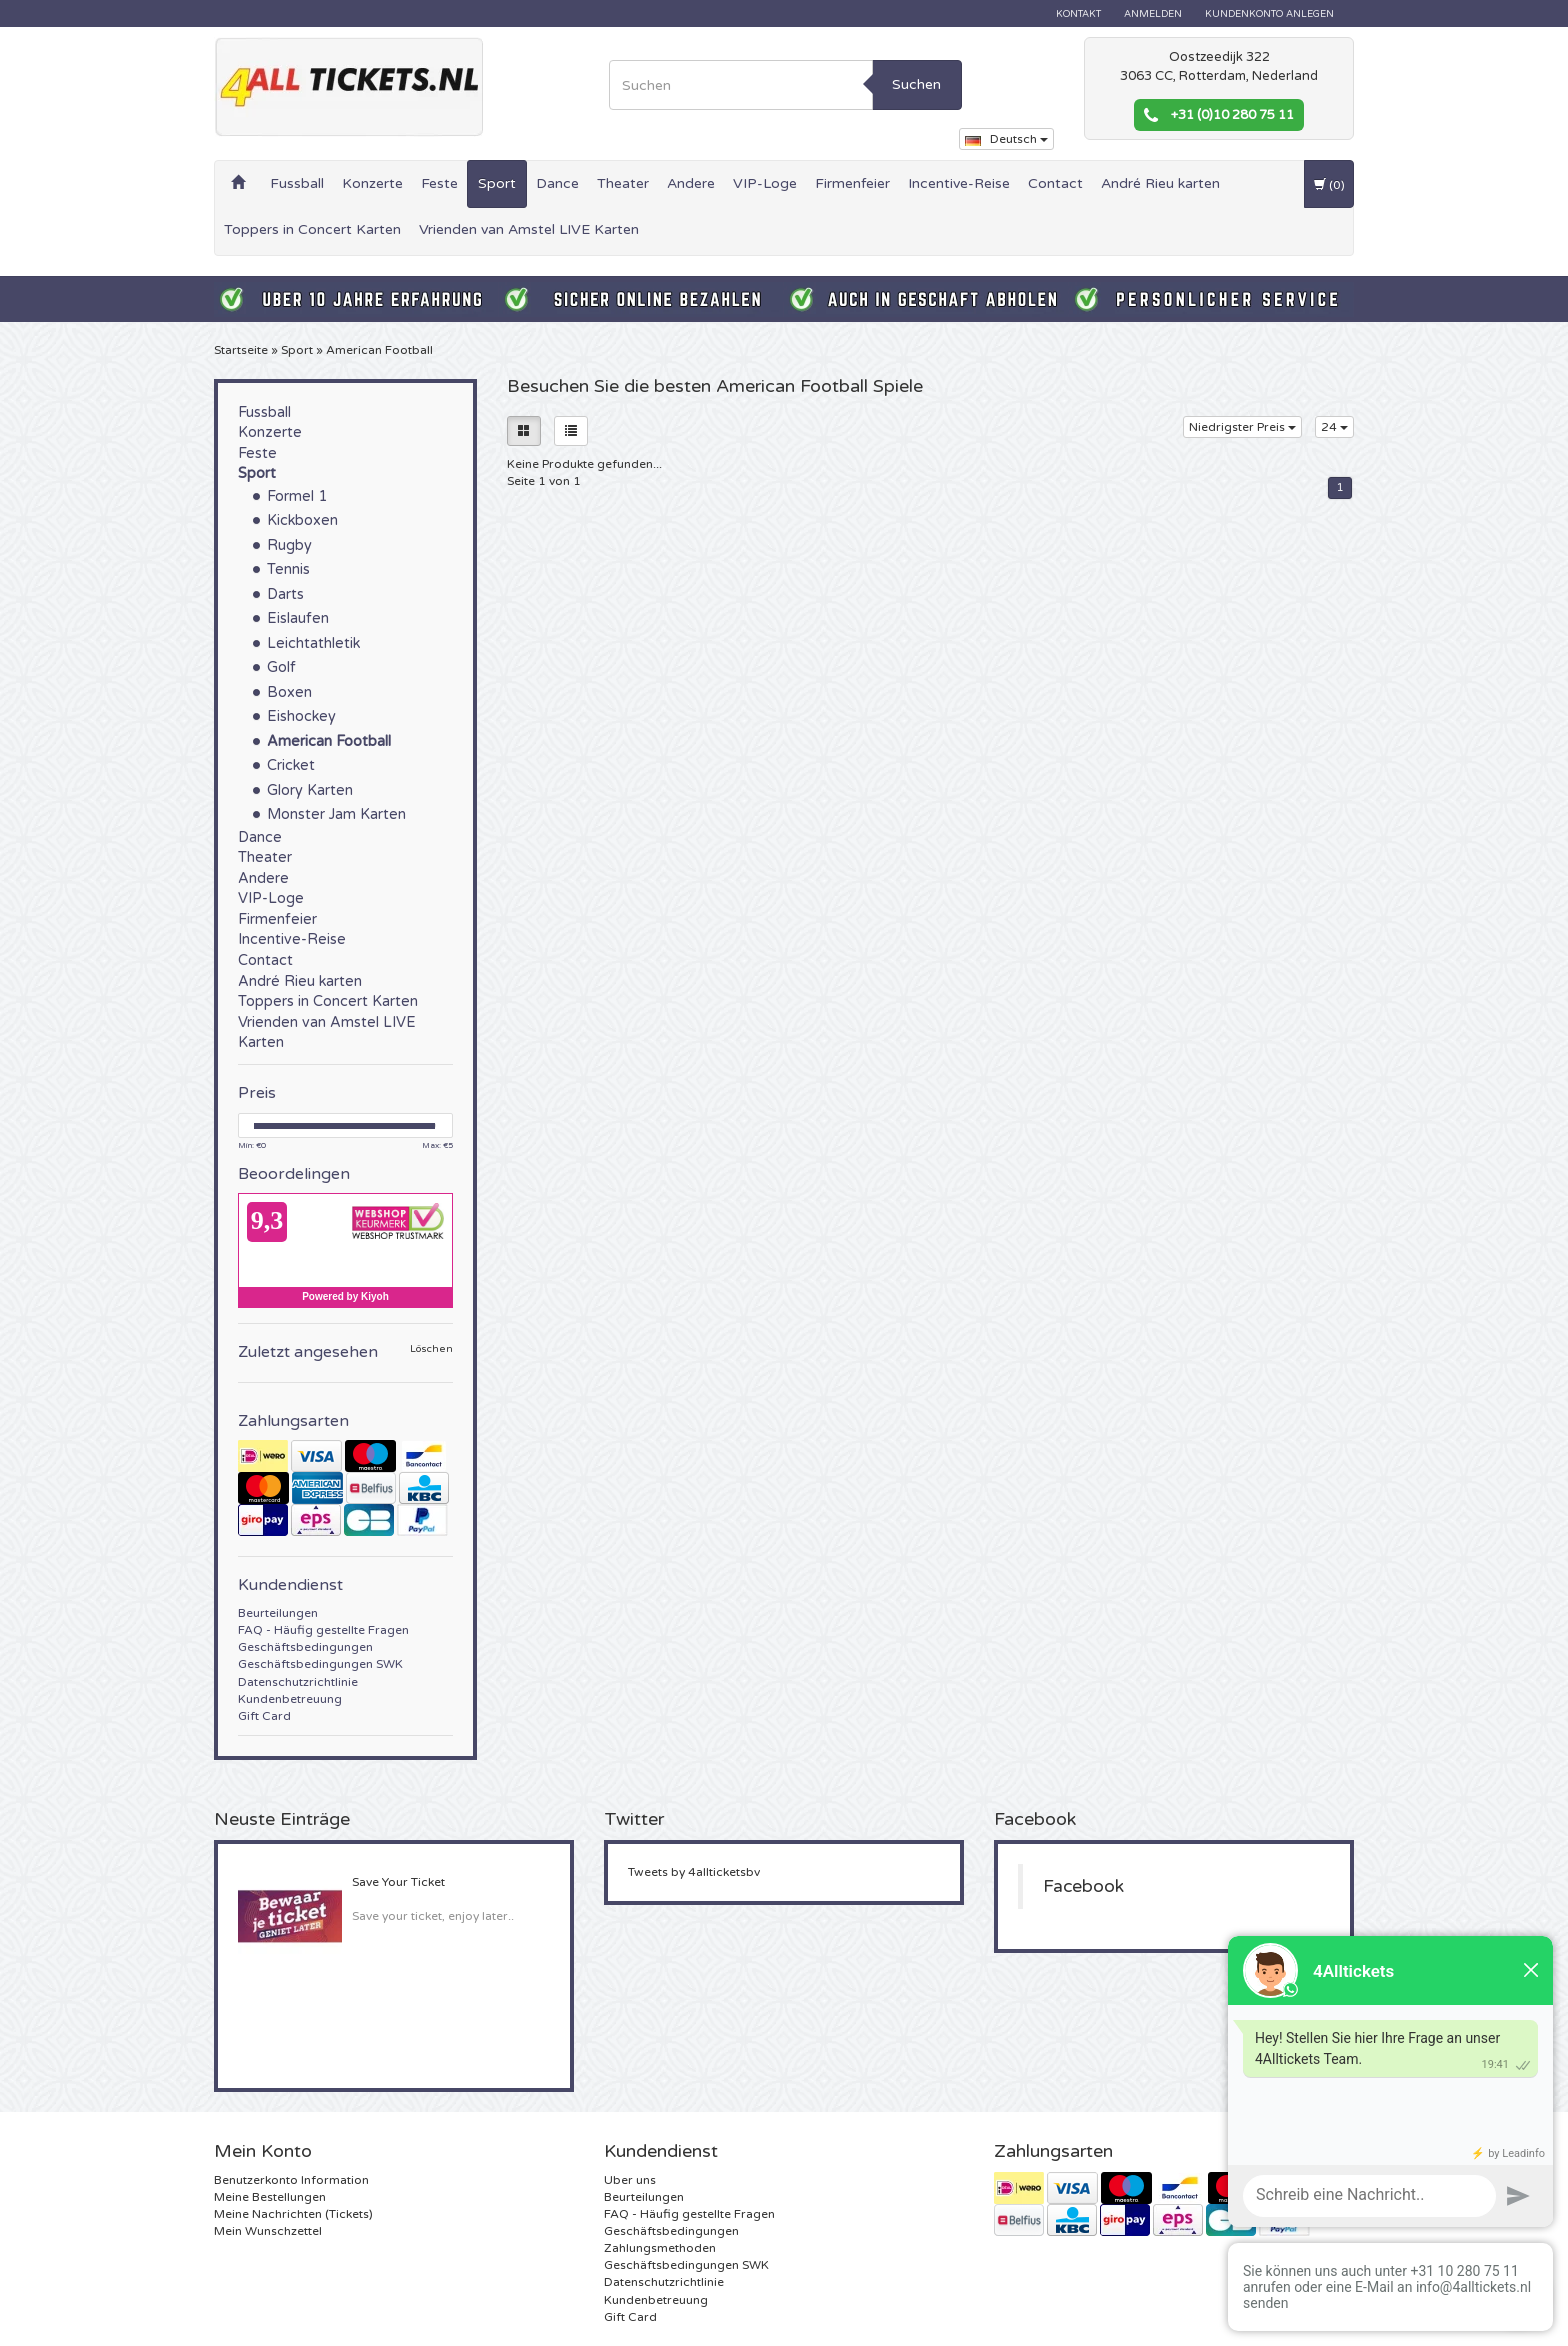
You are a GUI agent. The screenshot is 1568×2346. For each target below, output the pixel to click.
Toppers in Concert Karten (312, 229)
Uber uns (630, 2180)
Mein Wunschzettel (268, 2231)
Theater (623, 183)
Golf (281, 667)
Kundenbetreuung (290, 1699)
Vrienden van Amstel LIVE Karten (529, 229)
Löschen (431, 1349)
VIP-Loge (765, 183)
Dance (557, 183)
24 (1334, 427)
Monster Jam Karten (336, 814)
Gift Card (264, 1716)
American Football (379, 350)
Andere (691, 183)
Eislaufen (298, 618)
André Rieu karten (1160, 183)
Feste (439, 183)
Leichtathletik (313, 643)
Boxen (289, 692)
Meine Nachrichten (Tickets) (293, 2214)
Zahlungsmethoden (660, 2248)
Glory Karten (310, 790)
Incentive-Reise (959, 183)
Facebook (1083, 1886)
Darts (285, 594)
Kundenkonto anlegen (1269, 14)
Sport (497, 183)
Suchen (916, 84)
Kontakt (1078, 14)
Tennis (288, 569)
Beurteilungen (278, 1613)
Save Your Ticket (398, 1882)
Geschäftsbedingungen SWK (320, 1664)
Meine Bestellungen (270, 2197)
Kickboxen (302, 520)
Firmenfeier (852, 183)
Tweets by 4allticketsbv (694, 1872)
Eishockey (301, 716)
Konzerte (372, 183)
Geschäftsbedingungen (305, 1647)
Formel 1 (297, 496)
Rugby (289, 545)
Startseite (241, 350)
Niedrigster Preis (1242, 427)
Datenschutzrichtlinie (298, 1682)
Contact (1055, 183)
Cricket (291, 765)
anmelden (1153, 14)
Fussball (297, 183)
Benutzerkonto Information (291, 2180)
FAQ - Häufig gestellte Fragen (323, 1630)
